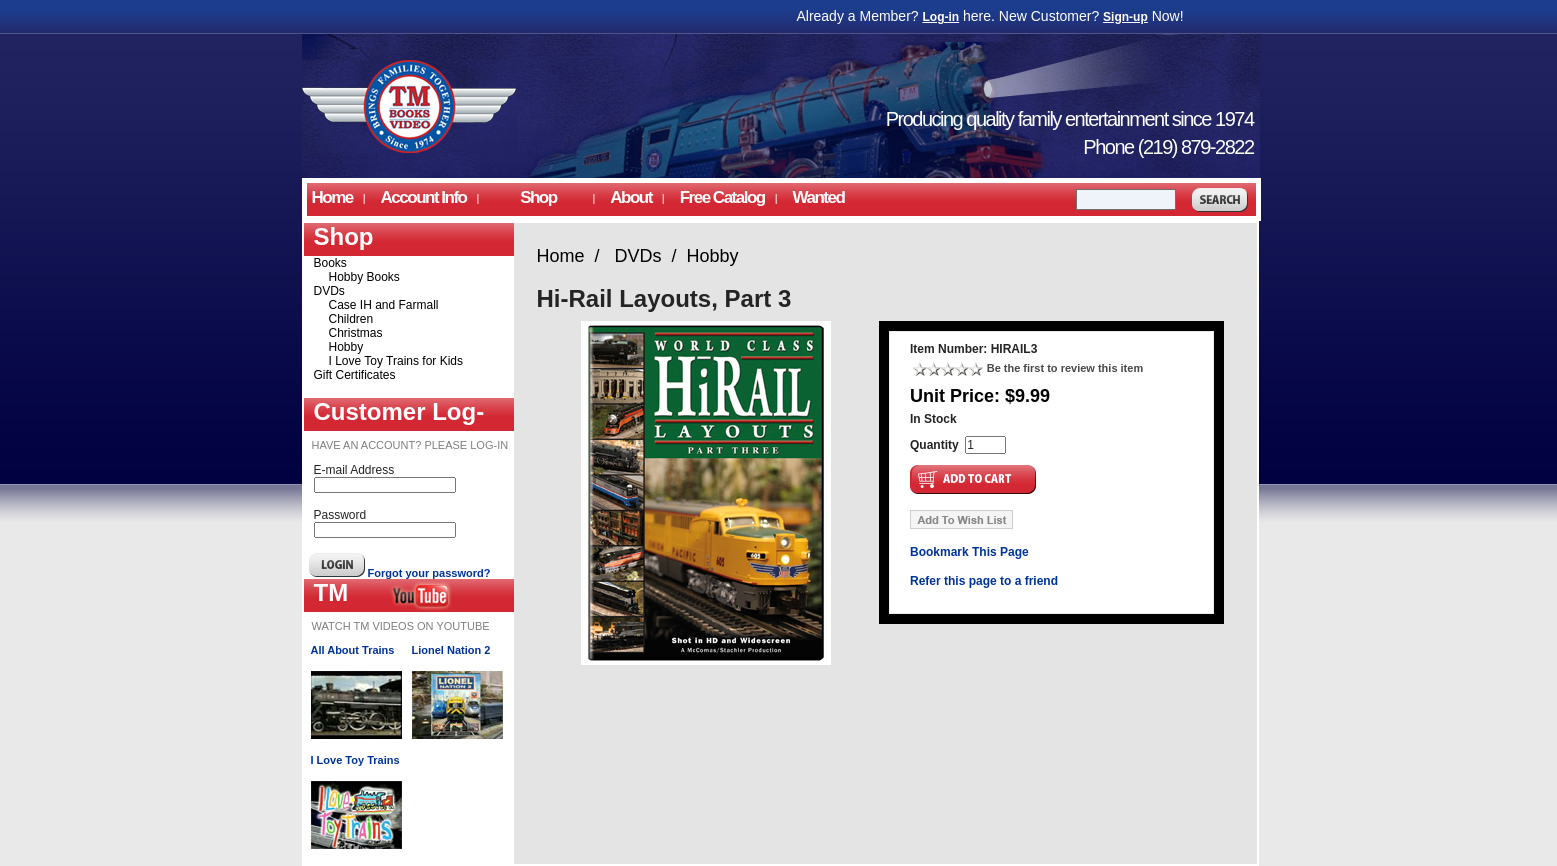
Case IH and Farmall (384, 305)
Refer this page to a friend (984, 581)
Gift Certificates (355, 375)
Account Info (424, 197)
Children (351, 319)
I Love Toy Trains (355, 760)
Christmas (356, 333)
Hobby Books (364, 277)
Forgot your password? (429, 573)
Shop (538, 197)
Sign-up (1125, 17)
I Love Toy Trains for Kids (396, 361)
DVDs (329, 291)
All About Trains (353, 650)
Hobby (346, 347)
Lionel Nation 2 (451, 650)
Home (332, 197)
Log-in (941, 17)
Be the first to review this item (1065, 368)
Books (330, 263)
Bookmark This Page (969, 552)
